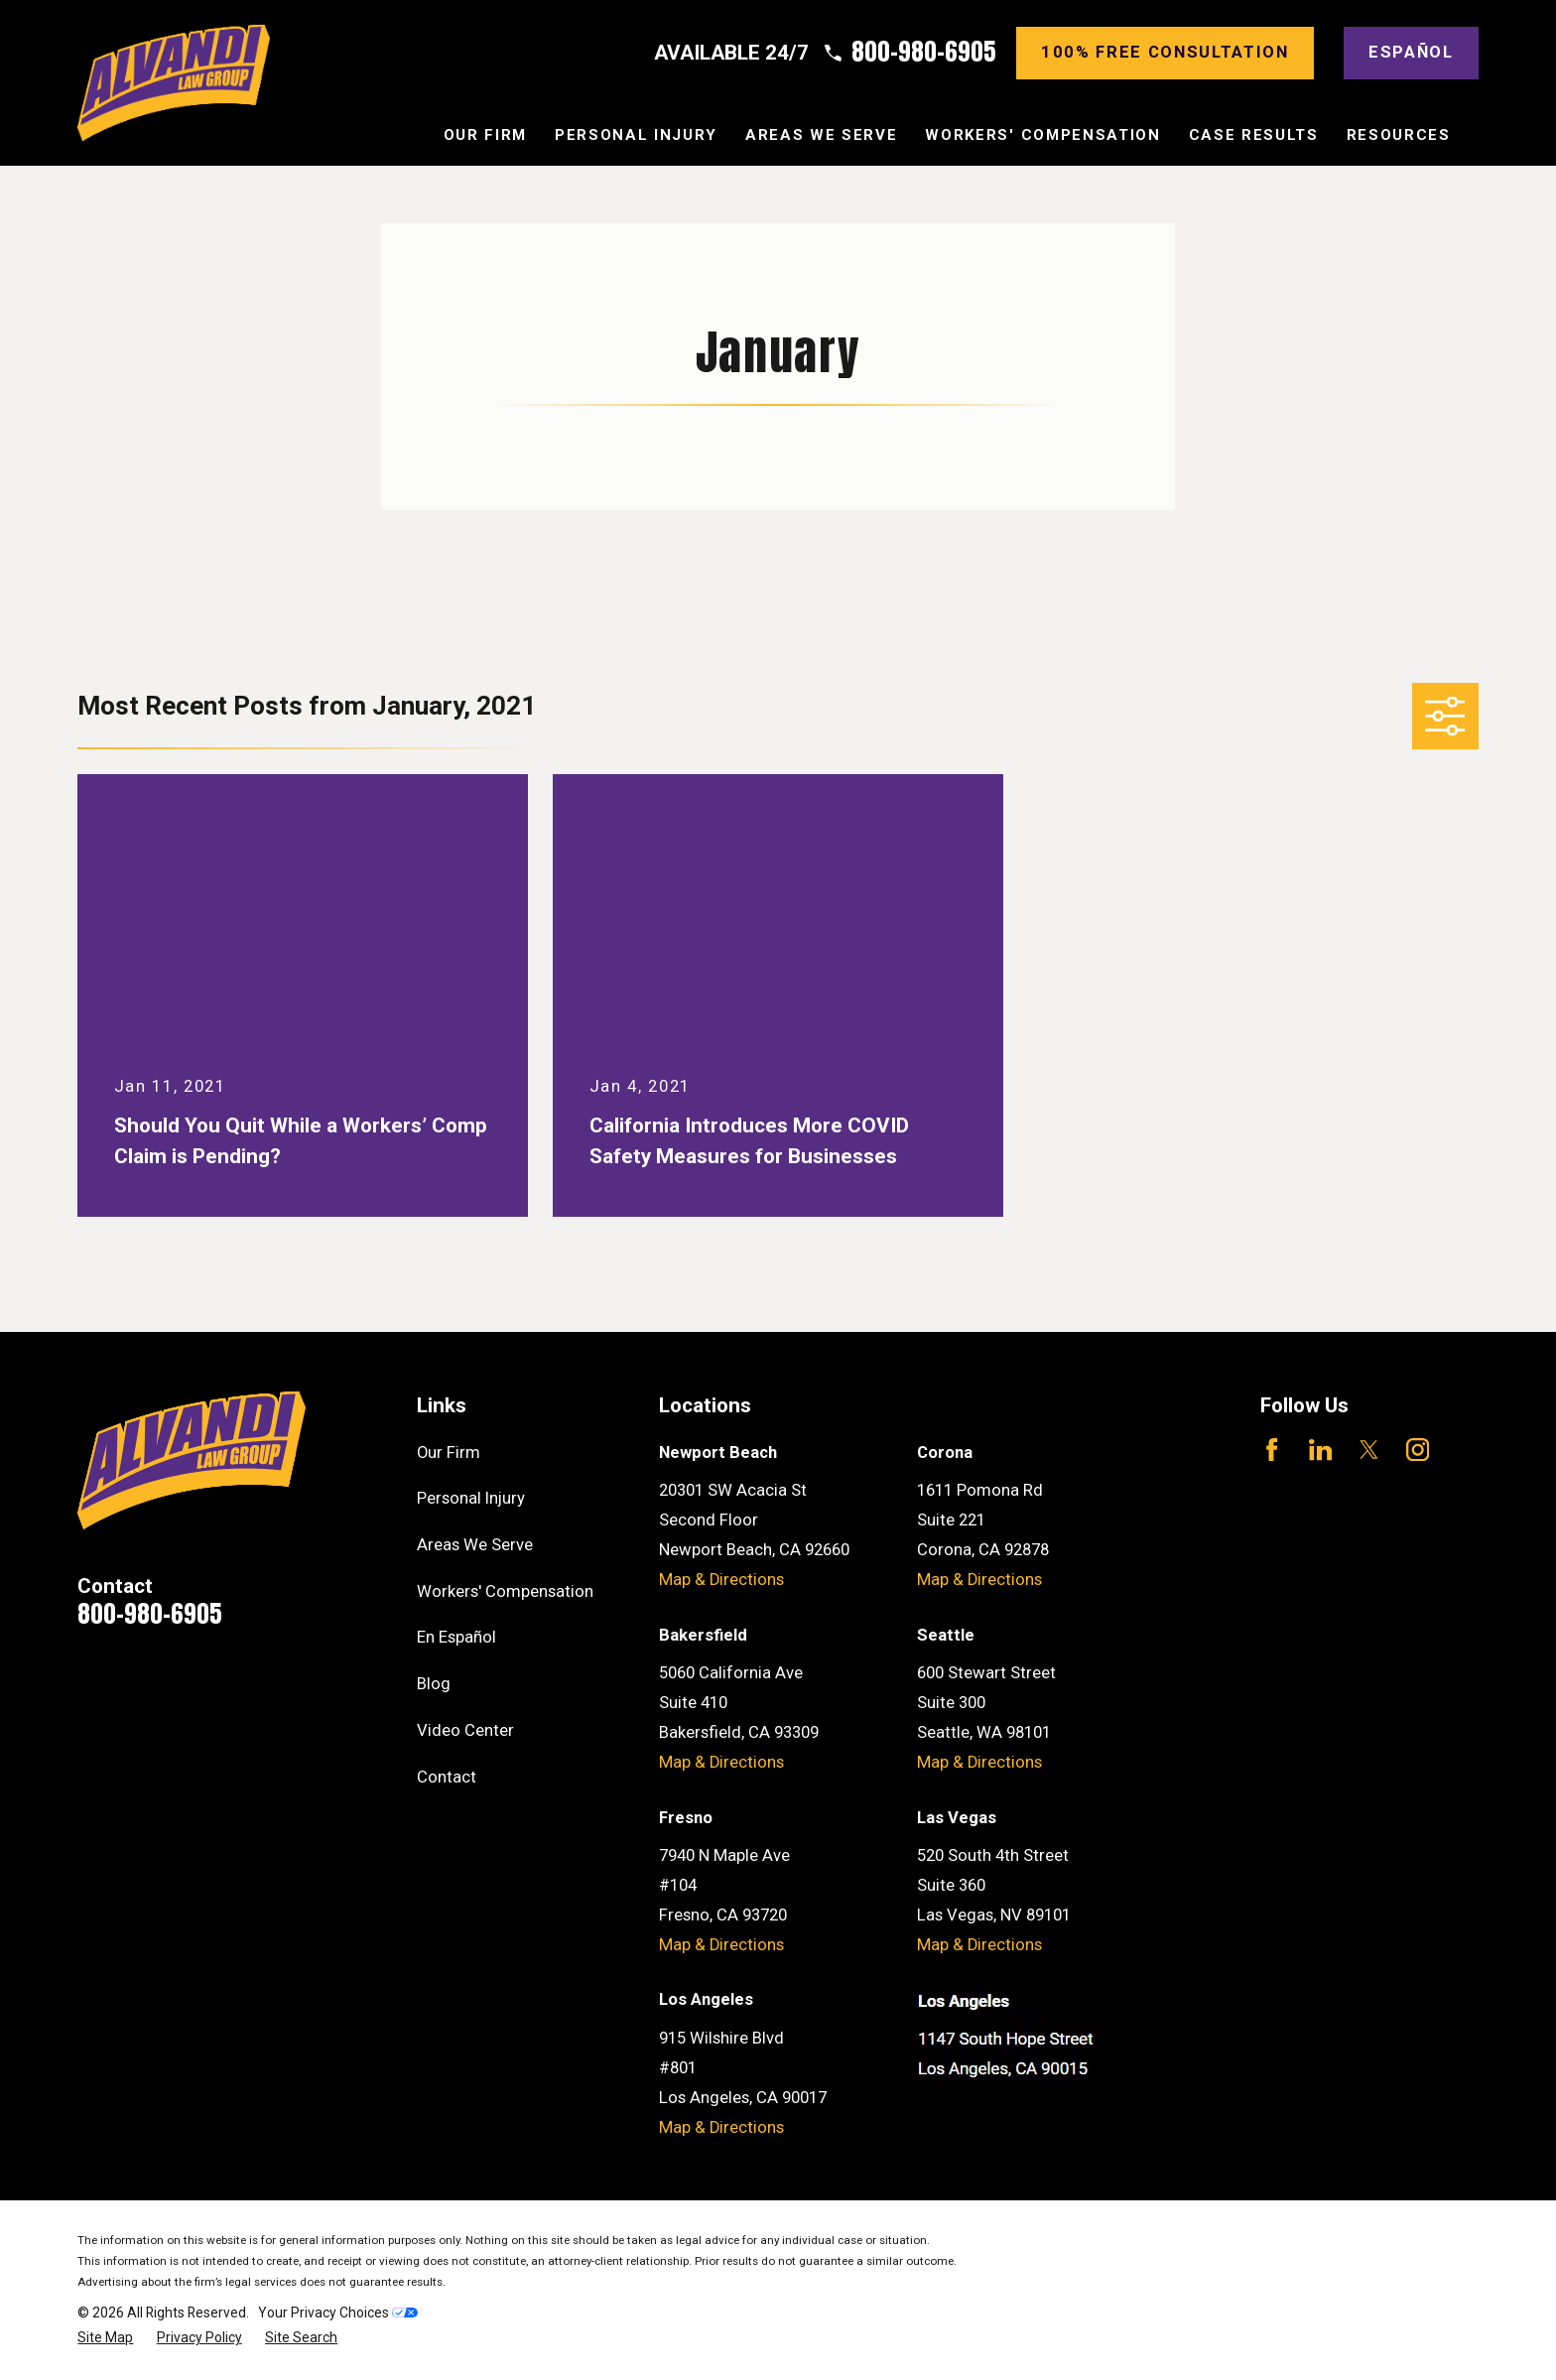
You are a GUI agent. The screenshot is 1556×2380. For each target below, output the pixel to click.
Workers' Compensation (505, 1591)
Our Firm (448, 1452)
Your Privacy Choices (338, 2312)
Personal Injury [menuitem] (636, 135)
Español (1411, 52)
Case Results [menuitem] (1254, 135)
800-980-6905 (923, 53)
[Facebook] (1271, 1449)
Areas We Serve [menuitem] (821, 135)
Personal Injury (471, 1498)
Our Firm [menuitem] (485, 135)
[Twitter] (1369, 1449)
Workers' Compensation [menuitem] (1042, 135)
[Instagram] (1417, 1449)
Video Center (465, 1730)
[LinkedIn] (1320, 1449)
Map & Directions (721, 1579)
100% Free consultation (1165, 52)
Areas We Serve (475, 1544)
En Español (456, 1637)
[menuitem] (105, 2337)
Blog (434, 1683)
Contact (446, 1777)
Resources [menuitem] (1399, 135)
